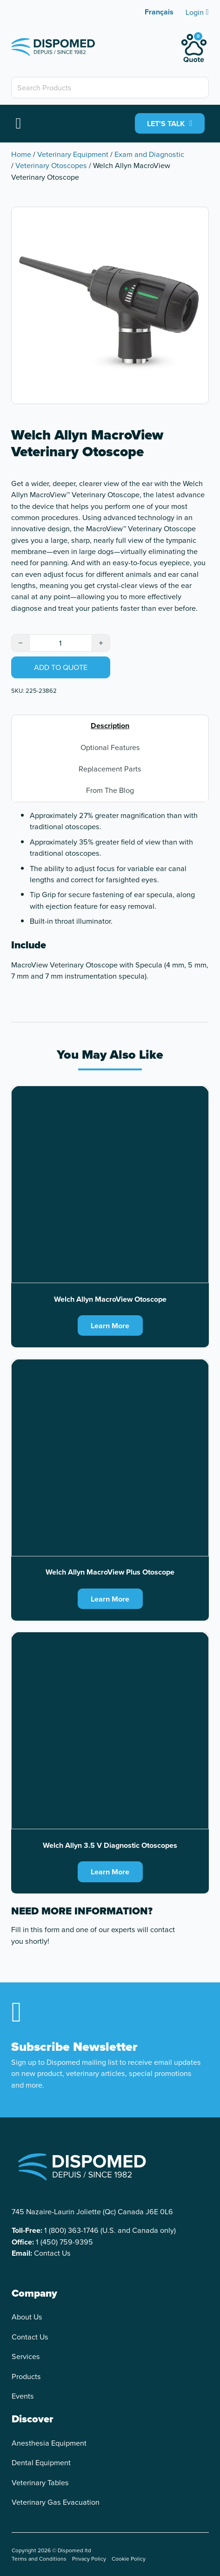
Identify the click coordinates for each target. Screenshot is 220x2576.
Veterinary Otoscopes (51, 165)
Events (23, 2395)
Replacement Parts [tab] (110, 768)
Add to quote (60, 667)
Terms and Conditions (39, 2559)
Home (21, 154)
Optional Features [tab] (110, 747)
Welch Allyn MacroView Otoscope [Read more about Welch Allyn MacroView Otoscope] (110, 1299)
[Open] (18, 123)
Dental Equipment (41, 2462)
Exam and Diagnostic (149, 154)
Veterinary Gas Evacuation (56, 2502)
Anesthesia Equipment (49, 2442)
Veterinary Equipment (72, 154)
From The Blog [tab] (110, 790)
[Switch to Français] (159, 12)
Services (26, 2356)
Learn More (110, 1325)
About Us (27, 2316)
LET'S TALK (169, 123)
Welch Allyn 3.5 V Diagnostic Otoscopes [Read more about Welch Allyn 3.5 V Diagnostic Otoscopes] (110, 1845)
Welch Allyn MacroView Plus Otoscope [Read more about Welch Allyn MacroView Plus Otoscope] (110, 1571)
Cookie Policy (129, 2559)
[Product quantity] (60, 643)
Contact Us (52, 2252)
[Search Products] (109, 87)
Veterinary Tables (40, 2482)
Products (26, 2376)
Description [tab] (110, 725)
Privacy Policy (89, 2559)
